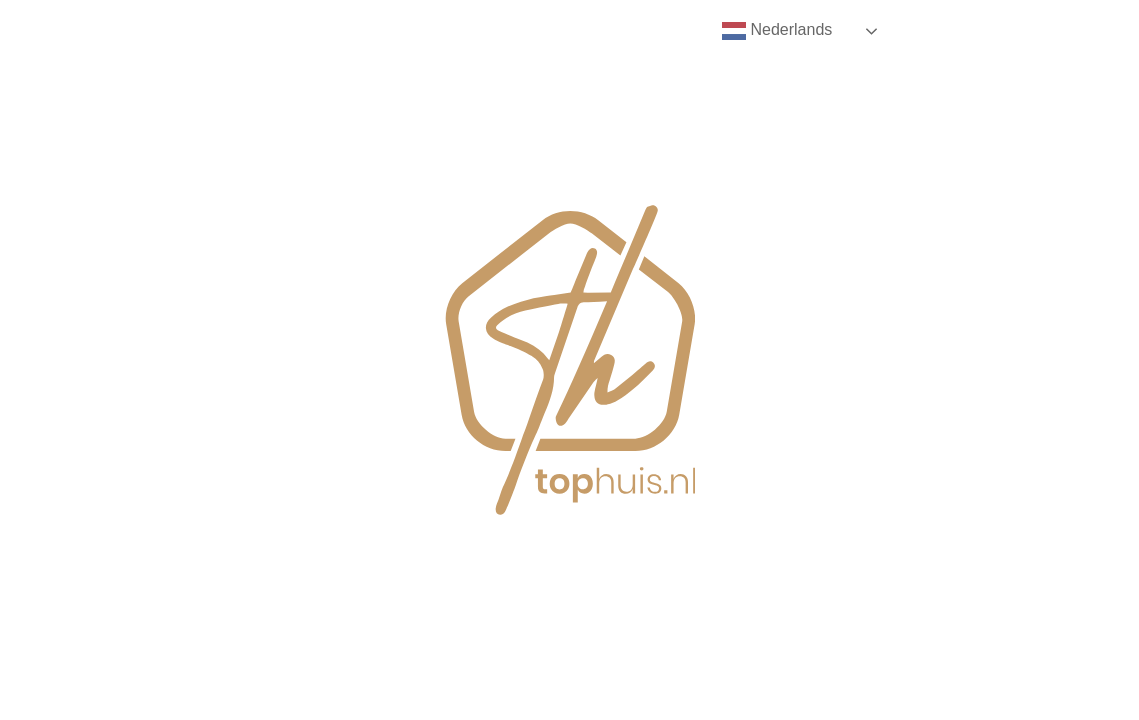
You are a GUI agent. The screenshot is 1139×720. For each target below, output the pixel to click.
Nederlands (777, 31)
